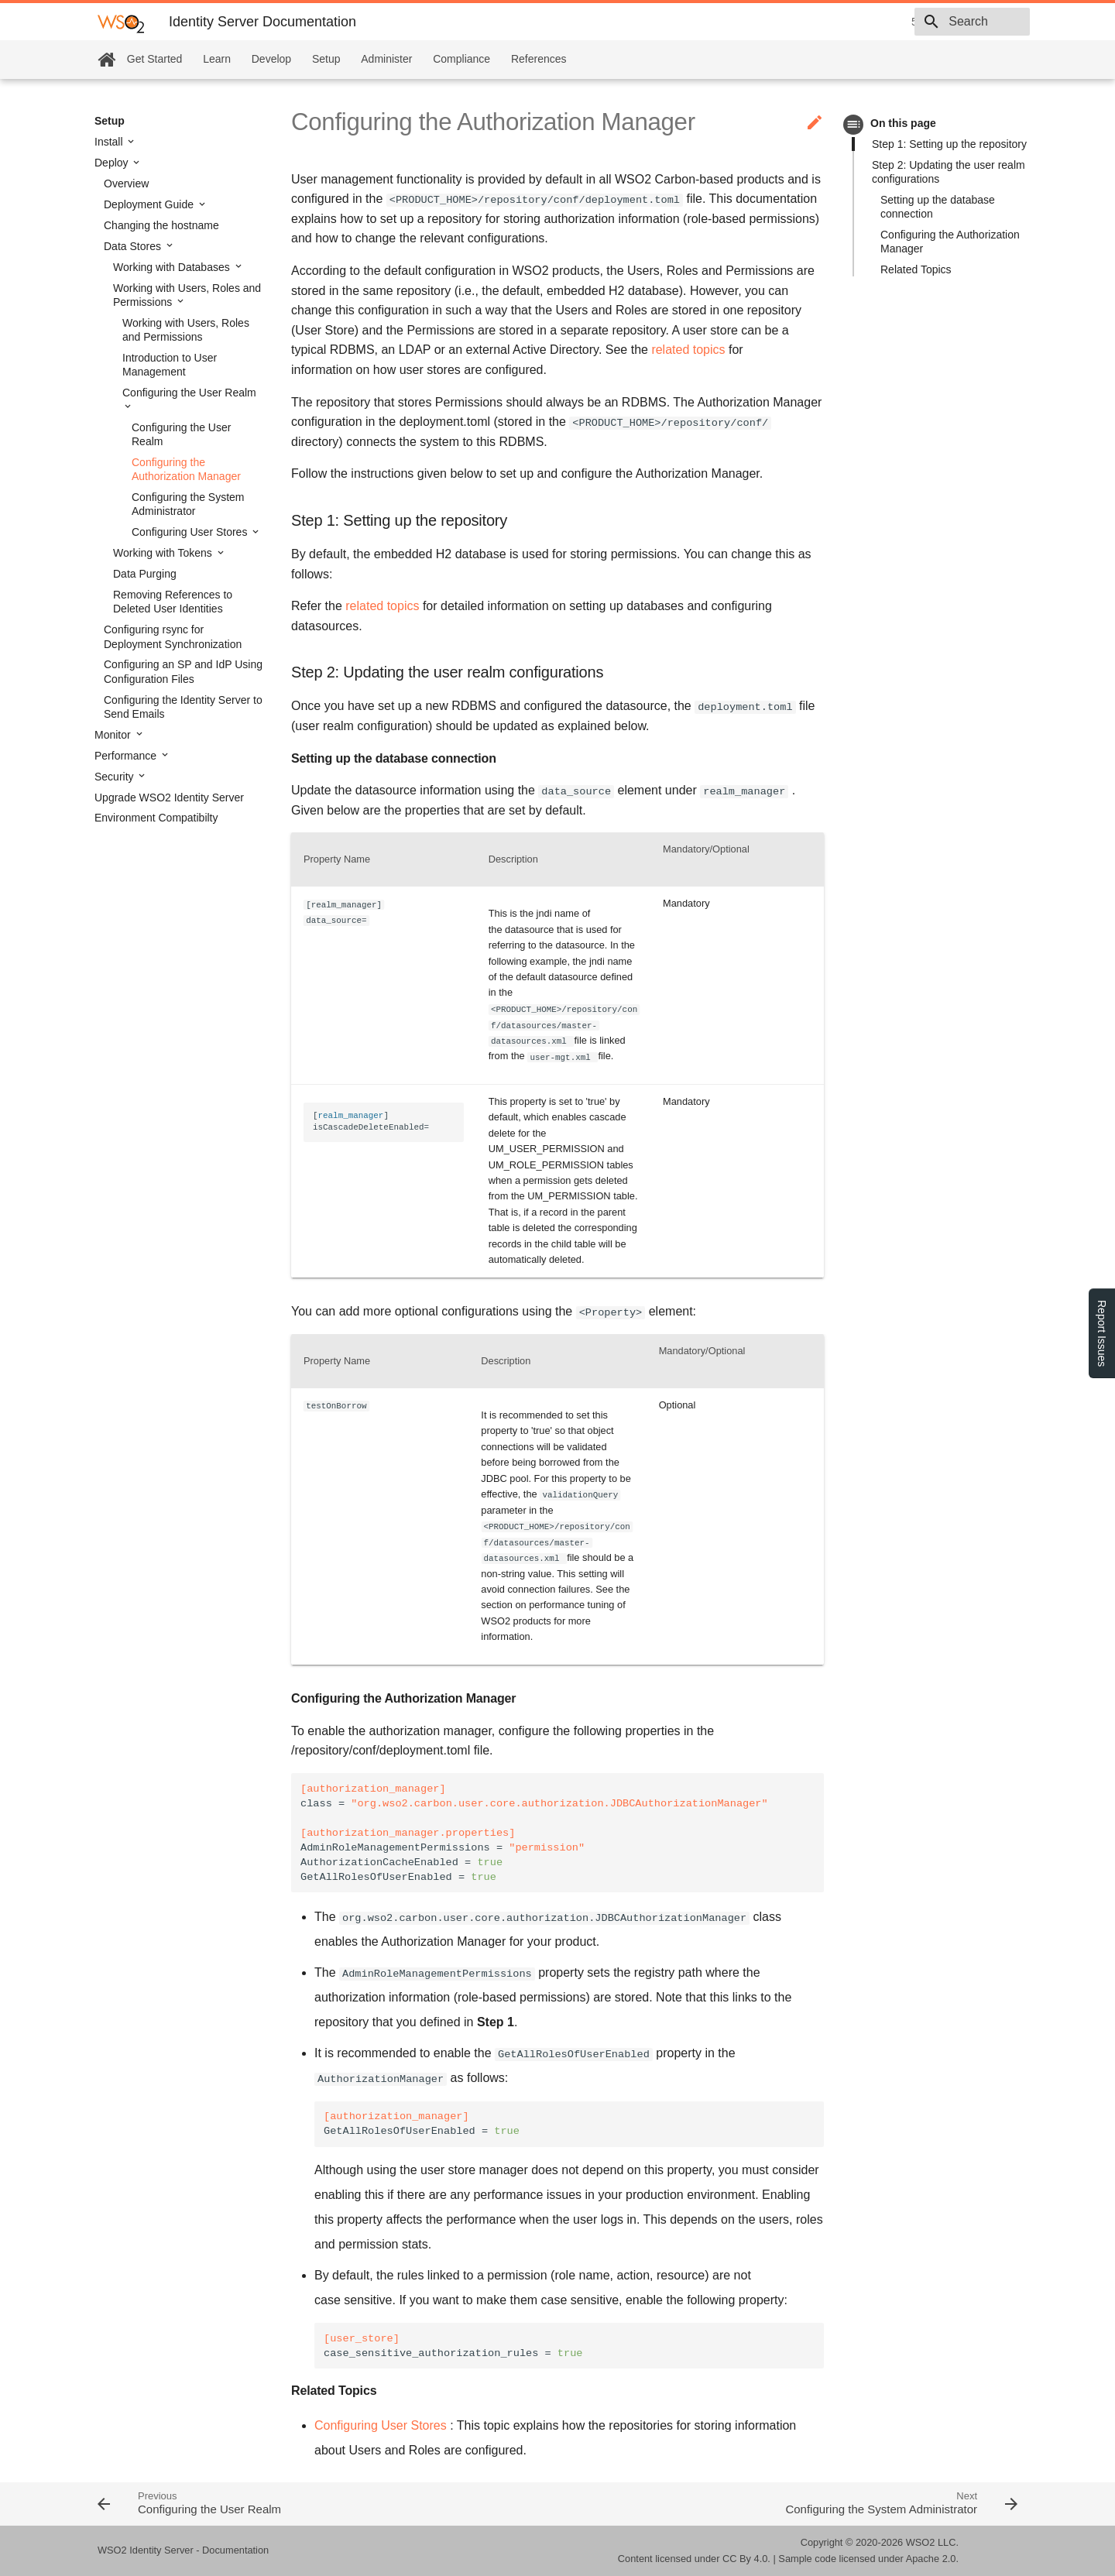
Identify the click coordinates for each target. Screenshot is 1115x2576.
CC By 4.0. (746, 2558)
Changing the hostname (161, 225)
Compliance (461, 59)
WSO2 (920, 2542)
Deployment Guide (150, 204)
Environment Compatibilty (156, 817)
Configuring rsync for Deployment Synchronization (173, 636)
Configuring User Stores (191, 532)
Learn (217, 59)
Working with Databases (173, 267)
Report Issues (1102, 1333)
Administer (386, 59)
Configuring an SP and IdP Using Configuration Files (183, 671)
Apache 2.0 (931, 2558)
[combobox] (941, 22)
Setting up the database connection (937, 207)
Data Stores (134, 246)
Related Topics (916, 269)
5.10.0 (816, 21)
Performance (127, 755)
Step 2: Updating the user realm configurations (948, 172)
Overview (126, 183)
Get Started (155, 59)
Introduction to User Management (169, 365)
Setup (326, 59)
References (539, 59)
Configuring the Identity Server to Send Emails (183, 707)
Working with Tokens (164, 553)
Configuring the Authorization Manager (186, 469)
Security (115, 776)
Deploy (112, 162)
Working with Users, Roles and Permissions (187, 295)
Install (109, 141)
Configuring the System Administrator (188, 504)
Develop (271, 59)
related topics (688, 349)
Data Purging (145, 574)
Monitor (114, 735)
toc (854, 124)
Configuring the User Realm (189, 392)
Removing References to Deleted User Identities (172, 601)
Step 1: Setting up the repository (949, 144)
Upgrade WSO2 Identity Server (169, 797)
